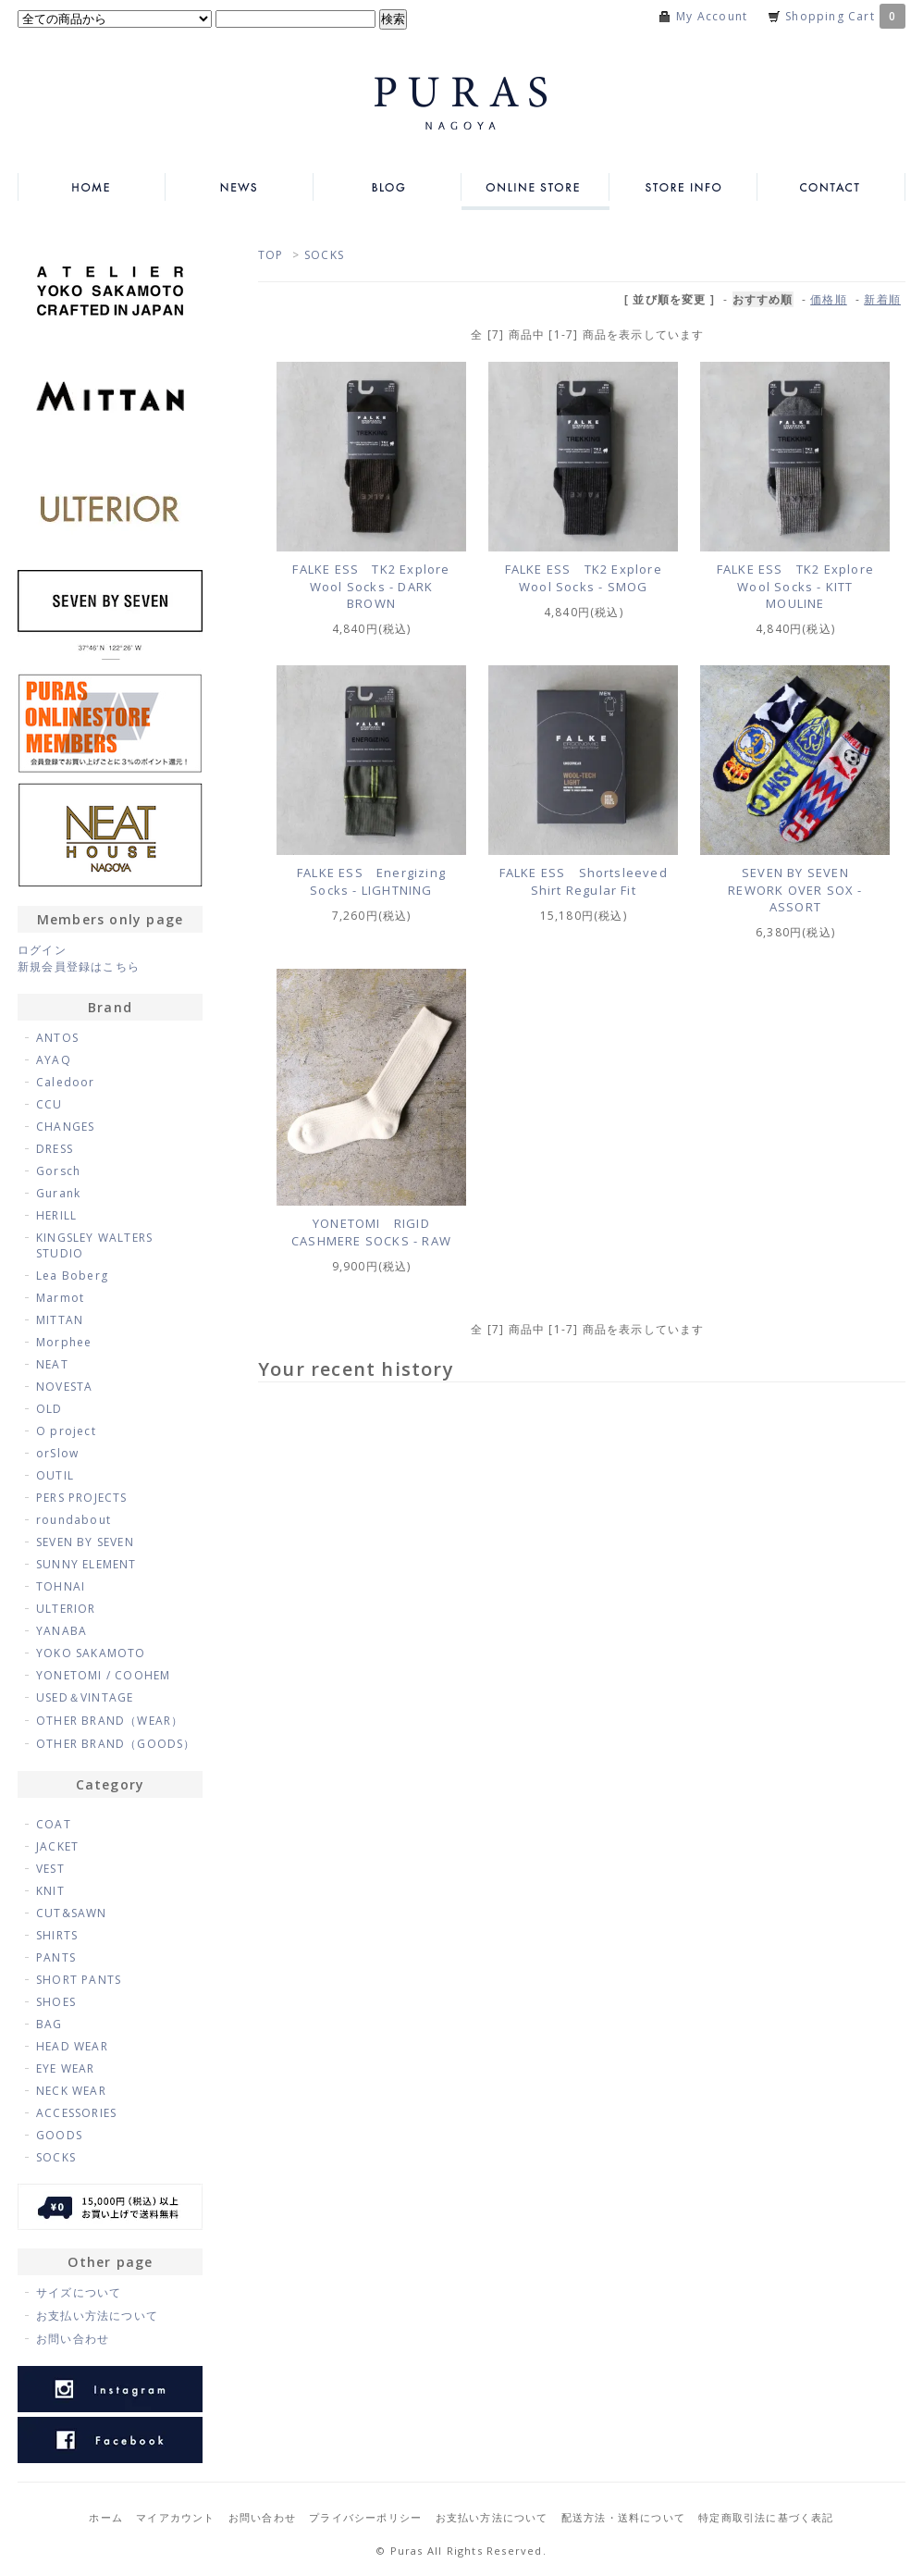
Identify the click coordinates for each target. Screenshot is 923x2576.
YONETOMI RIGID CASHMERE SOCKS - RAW (371, 1232)
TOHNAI (60, 1586)
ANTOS (57, 1038)
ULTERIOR (66, 1608)
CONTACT (831, 187)
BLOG (388, 187)
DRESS (54, 1149)
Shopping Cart (845, 16)
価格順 (828, 299)
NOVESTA (64, 1386)
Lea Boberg (72, 1275)
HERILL (56, 1215)
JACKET (57, 1846)
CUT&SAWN (71, 1913)
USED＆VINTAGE (84, 1697)
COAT (53, 1824)
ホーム (106, 2517)
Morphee (64, 1342)
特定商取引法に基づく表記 (765, 2517)
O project (66, 1431)
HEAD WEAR (72, 2046)
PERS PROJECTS (82, 1497)
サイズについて (78, 2292)
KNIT (50, 1891)
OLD (49, 1409)
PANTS (56, 1957)
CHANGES (65, 1126)
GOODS (59, 2135)
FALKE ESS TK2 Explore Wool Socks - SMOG (583, 578)
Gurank (58, 1193)
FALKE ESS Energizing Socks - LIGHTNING (371, 881)
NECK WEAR (71, 2091)
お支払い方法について (97, 2315)
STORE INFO (683, 187)
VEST (50, 1868)
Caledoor (65, 1082)
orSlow (57, 1453)
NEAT (52, 1364)
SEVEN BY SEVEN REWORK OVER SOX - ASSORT (795, 889)
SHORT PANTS (78, 1980)
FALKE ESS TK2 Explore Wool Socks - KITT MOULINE (795, 586)
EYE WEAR (65, 2068)
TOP (271, 255)
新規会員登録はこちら (79, 966)
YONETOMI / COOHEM (103, 1675)
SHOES (56, 2002)
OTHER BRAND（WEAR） (109, 1720)
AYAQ (53, 1060)
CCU (49, 1104)
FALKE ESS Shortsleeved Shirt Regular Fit (583, 881)
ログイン (42, 950)
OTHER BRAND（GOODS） (116, 1744)
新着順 (882, 299)
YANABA (61, 1631)
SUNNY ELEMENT (86, 1564)
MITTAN (59, 1320)
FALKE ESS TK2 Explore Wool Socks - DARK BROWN (370, 586)
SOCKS (324, 255)
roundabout (73, 1520)
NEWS (240, 187)
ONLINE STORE (535, 187)
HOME (92, 187)
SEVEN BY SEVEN (85, 1542)
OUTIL (55, 1475)
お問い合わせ (72, 2339)
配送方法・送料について (623, 2517)
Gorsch (58, 1171)
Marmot (60, 1298)
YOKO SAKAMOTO (91, 1653)
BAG (49, 2024)
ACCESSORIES (76, 2113)
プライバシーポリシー (365, 2517)
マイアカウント (175, 2517)
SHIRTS (57, 1935)
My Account (711, 16)
